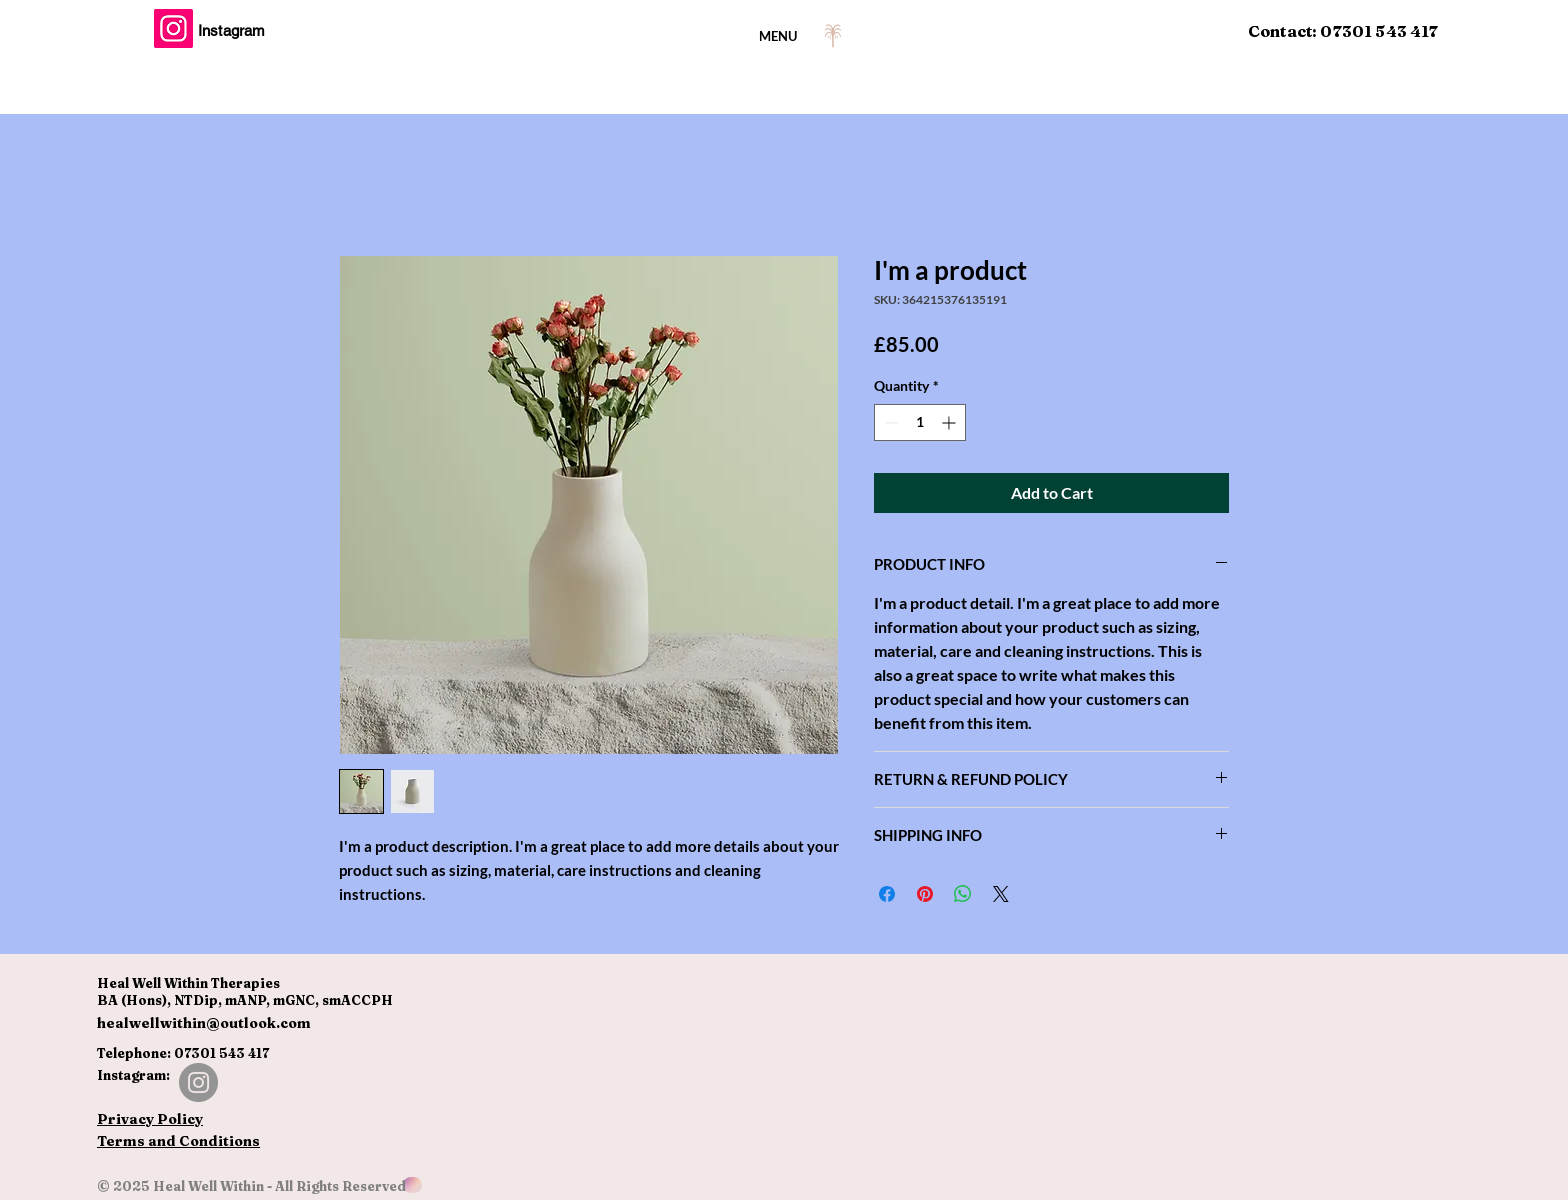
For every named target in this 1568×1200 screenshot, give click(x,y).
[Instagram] (173, 28)
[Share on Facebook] (887, 894)
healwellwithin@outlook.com (204, 1023)
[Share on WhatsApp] (963, 894)
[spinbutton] (920, 422)
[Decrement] (889, 422)
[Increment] (950, 422)
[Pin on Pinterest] (925, 894)
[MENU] (784, 36)
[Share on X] (1001, 894)
